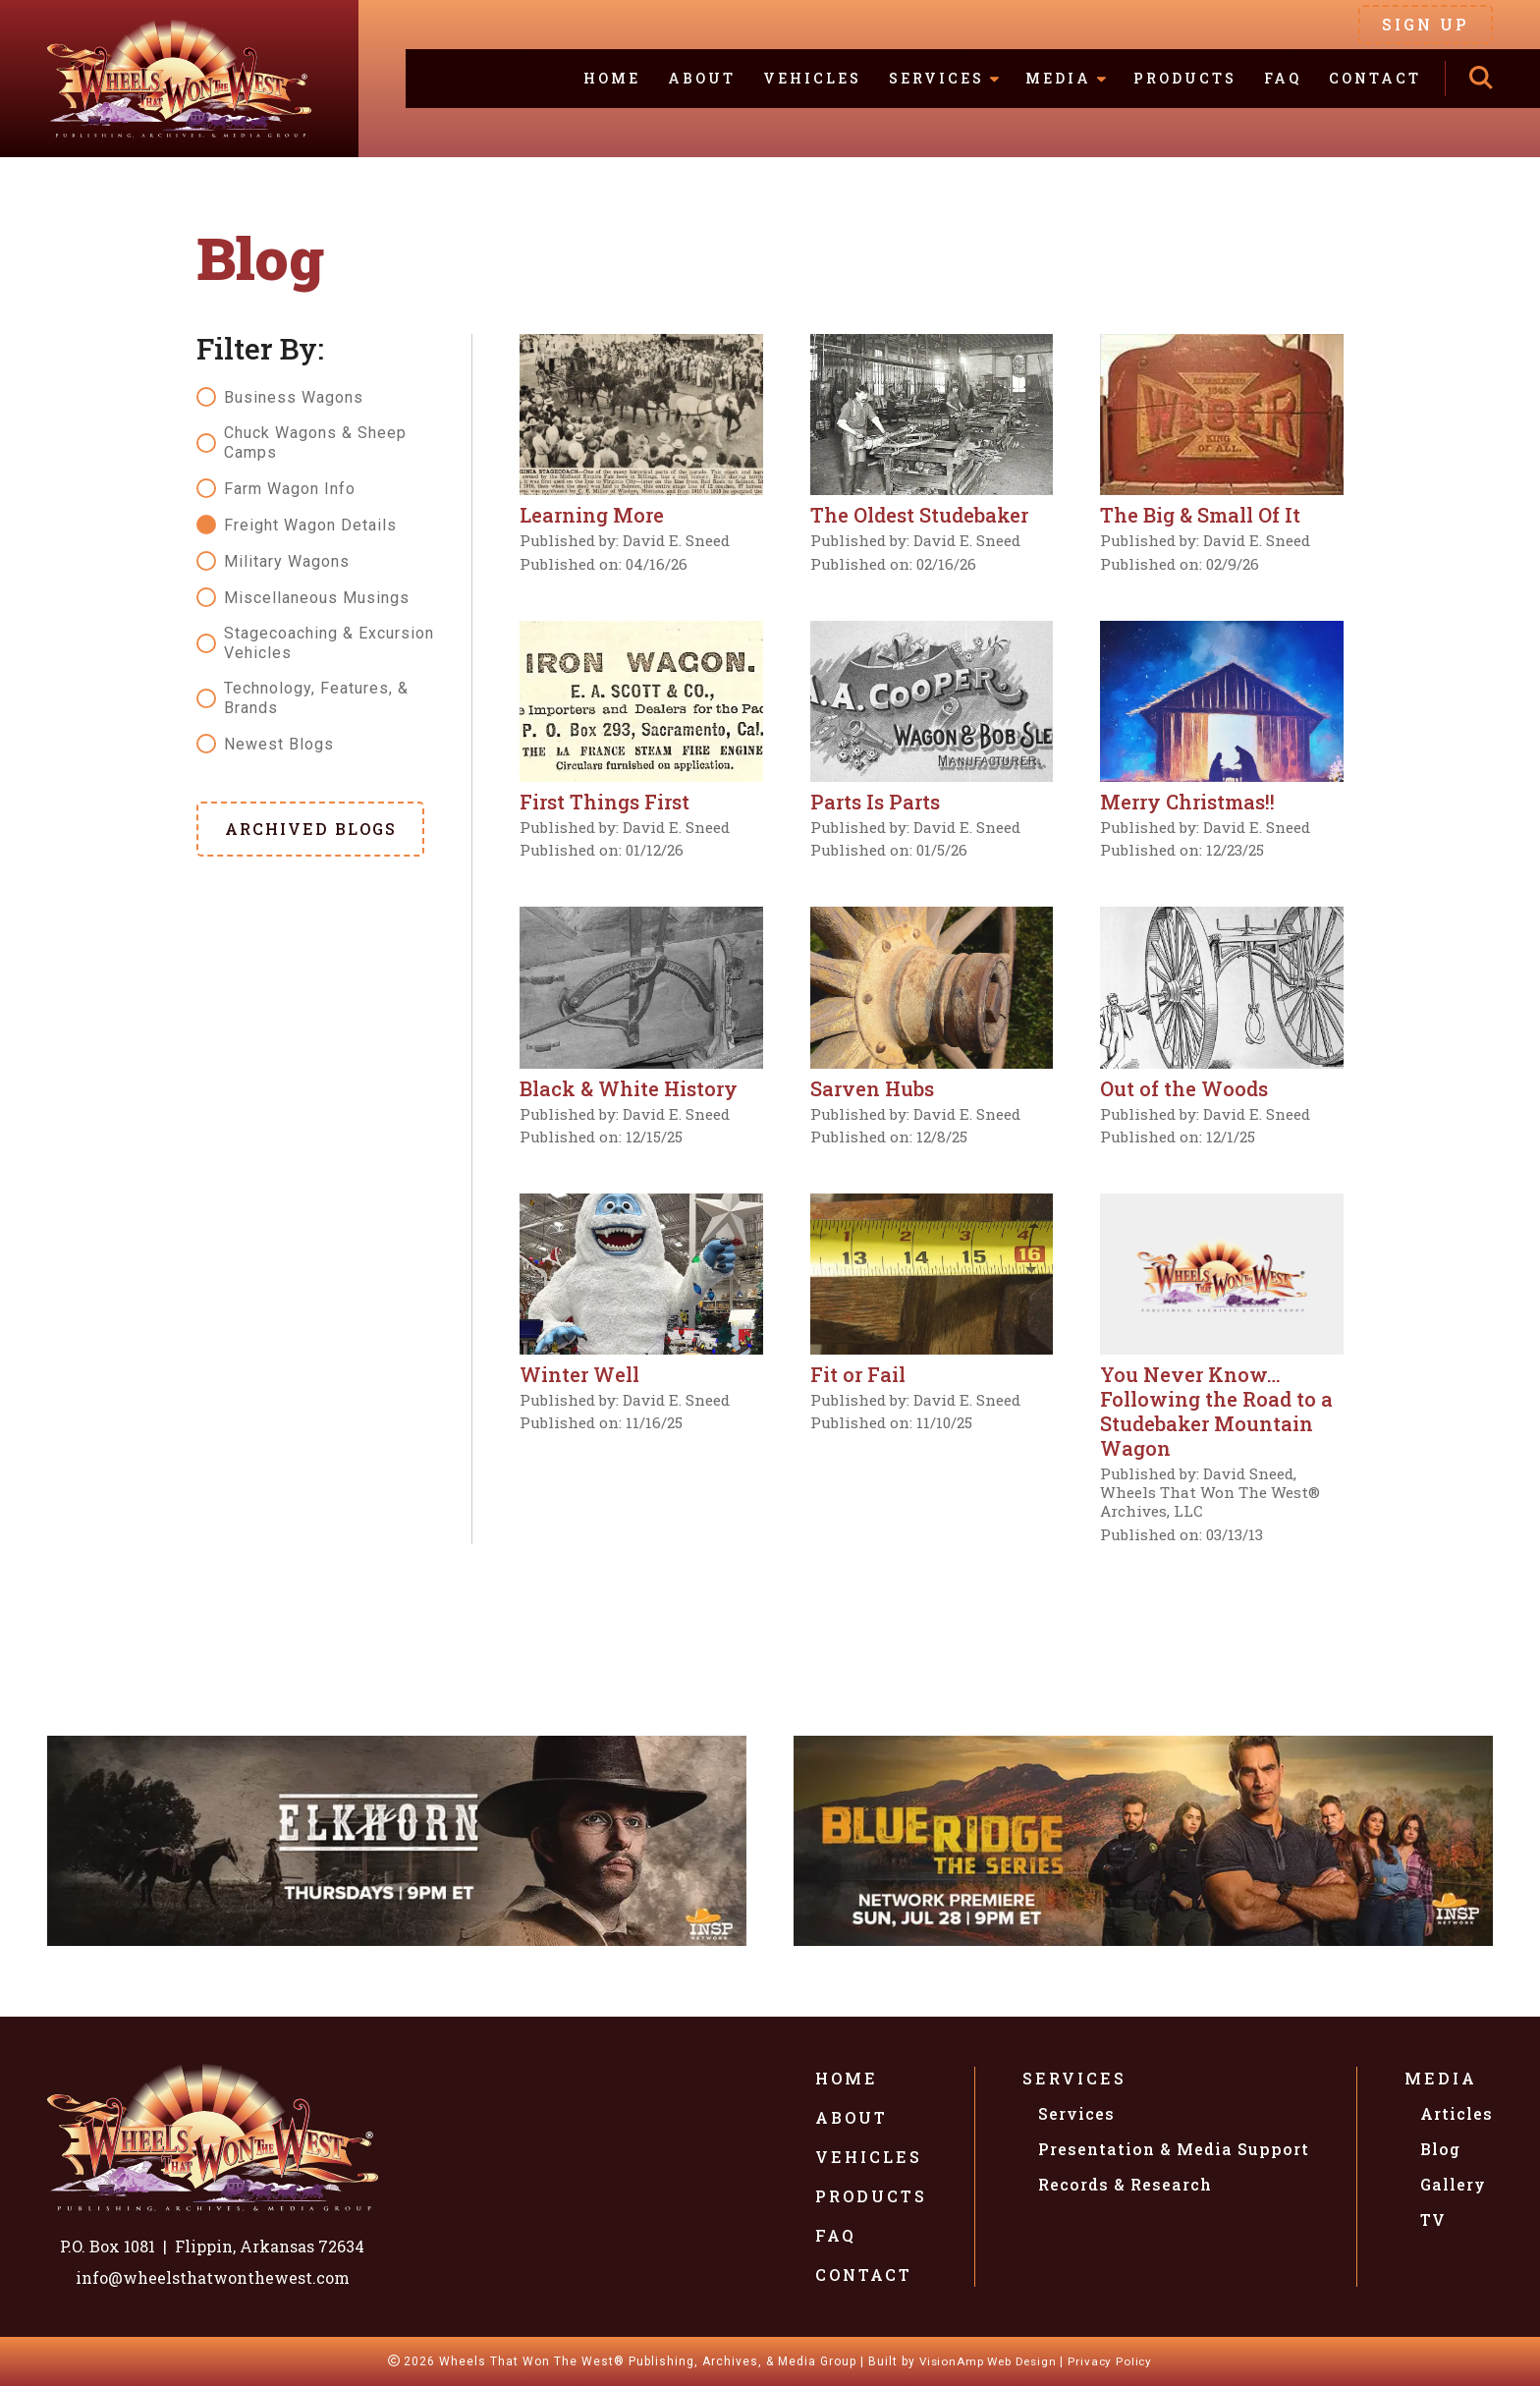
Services (1074, 2078)
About (702, 78)
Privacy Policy (1115, 2361)
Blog (1440, 2148)
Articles (1456, 2113)
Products (1185, 78)
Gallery (1453, 2184)
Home (611, 78)
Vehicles (812, 78)
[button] (310, 829)
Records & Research (1125, 2184)
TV (1433, 2219)
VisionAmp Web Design (985, 2361)
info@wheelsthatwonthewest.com (213, 2277)
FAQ (1282, 78)
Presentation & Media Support (1173, 2148)
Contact (1375, 78)
